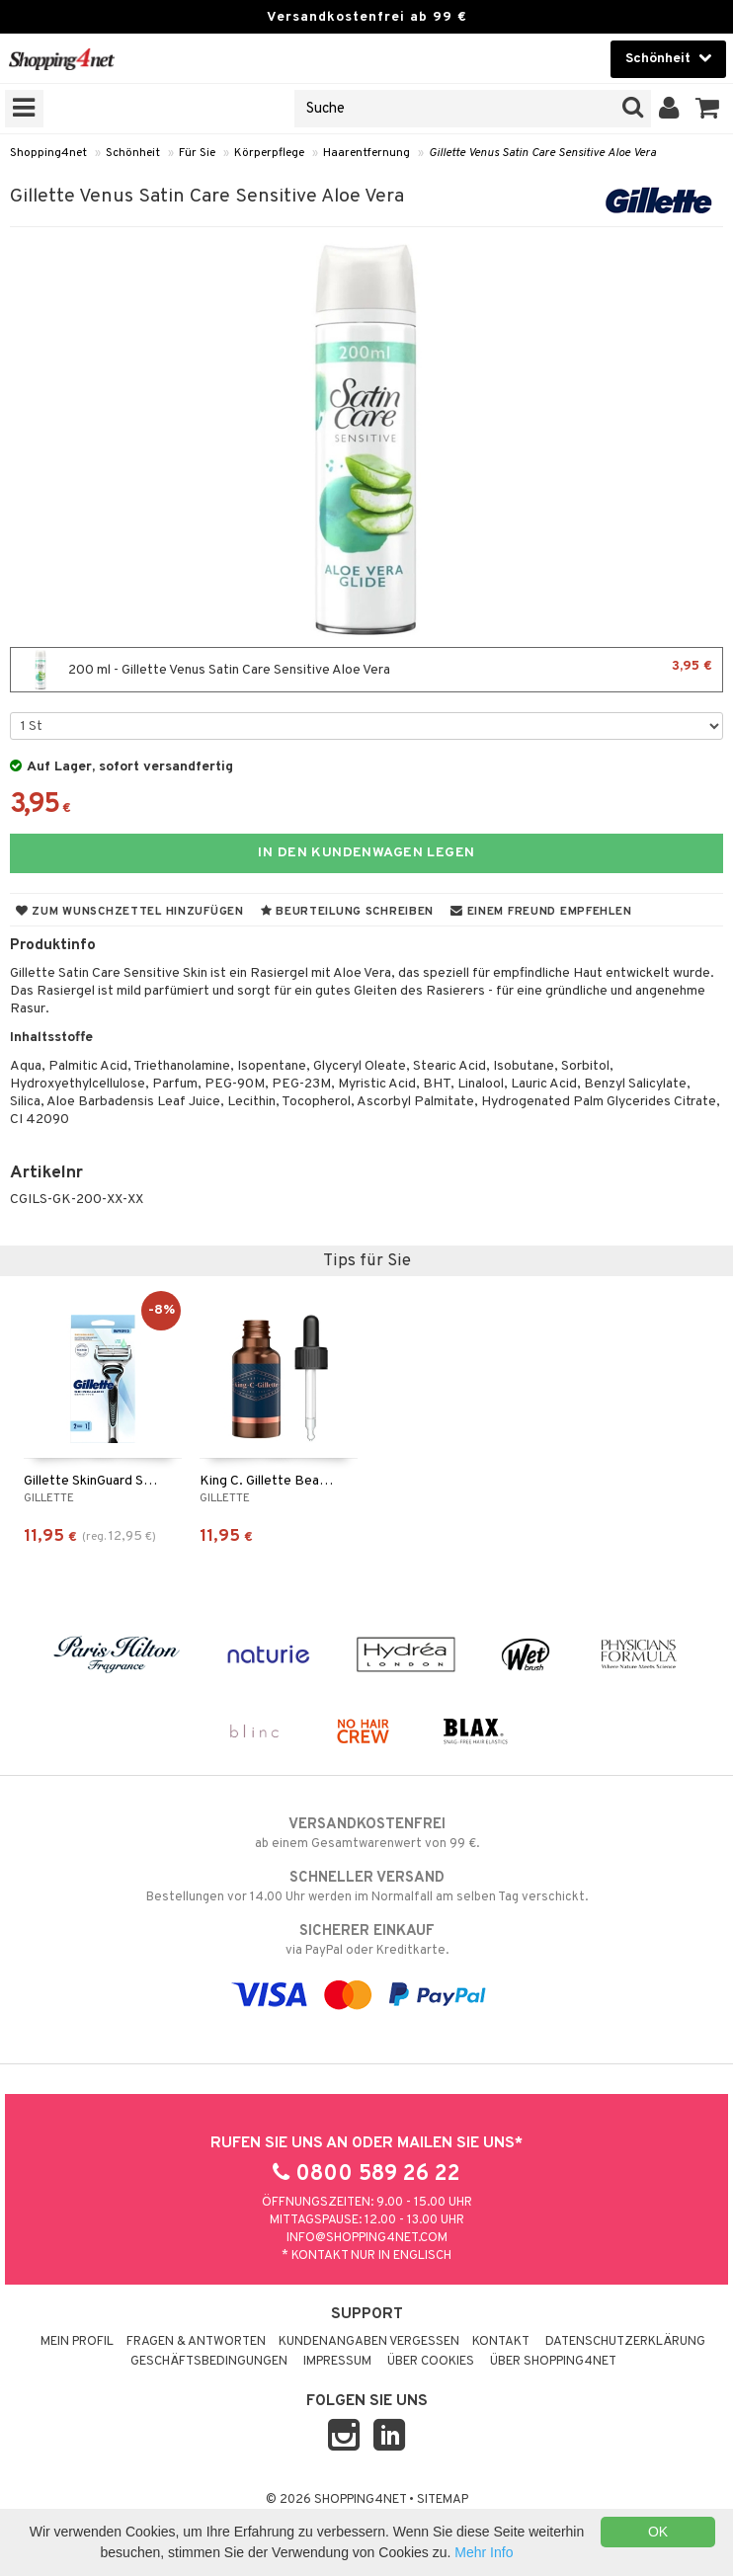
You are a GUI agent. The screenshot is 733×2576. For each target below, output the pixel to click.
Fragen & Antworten (196, 2342)
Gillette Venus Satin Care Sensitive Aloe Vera (542, 153)
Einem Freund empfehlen (540, 912)
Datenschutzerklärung (625, 2342)
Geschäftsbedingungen (208, 2362)
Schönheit (133, 153)
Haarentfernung (366, 153)
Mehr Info (483, 2552)
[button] (708, 108)
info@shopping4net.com (367, 2238)
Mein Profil (77, 2342)
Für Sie (197, 153)
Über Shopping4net (553, 2362)
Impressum (337, 2362)
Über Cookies (430, 2362)
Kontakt (500, 2342)
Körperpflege (269, 153)
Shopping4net (48, 153)
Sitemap (442, 2500)
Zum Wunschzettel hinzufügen (130, 912)
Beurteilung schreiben (347, 912)
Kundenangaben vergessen (369, 2342)
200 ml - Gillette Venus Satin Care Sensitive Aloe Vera (366, 669)
